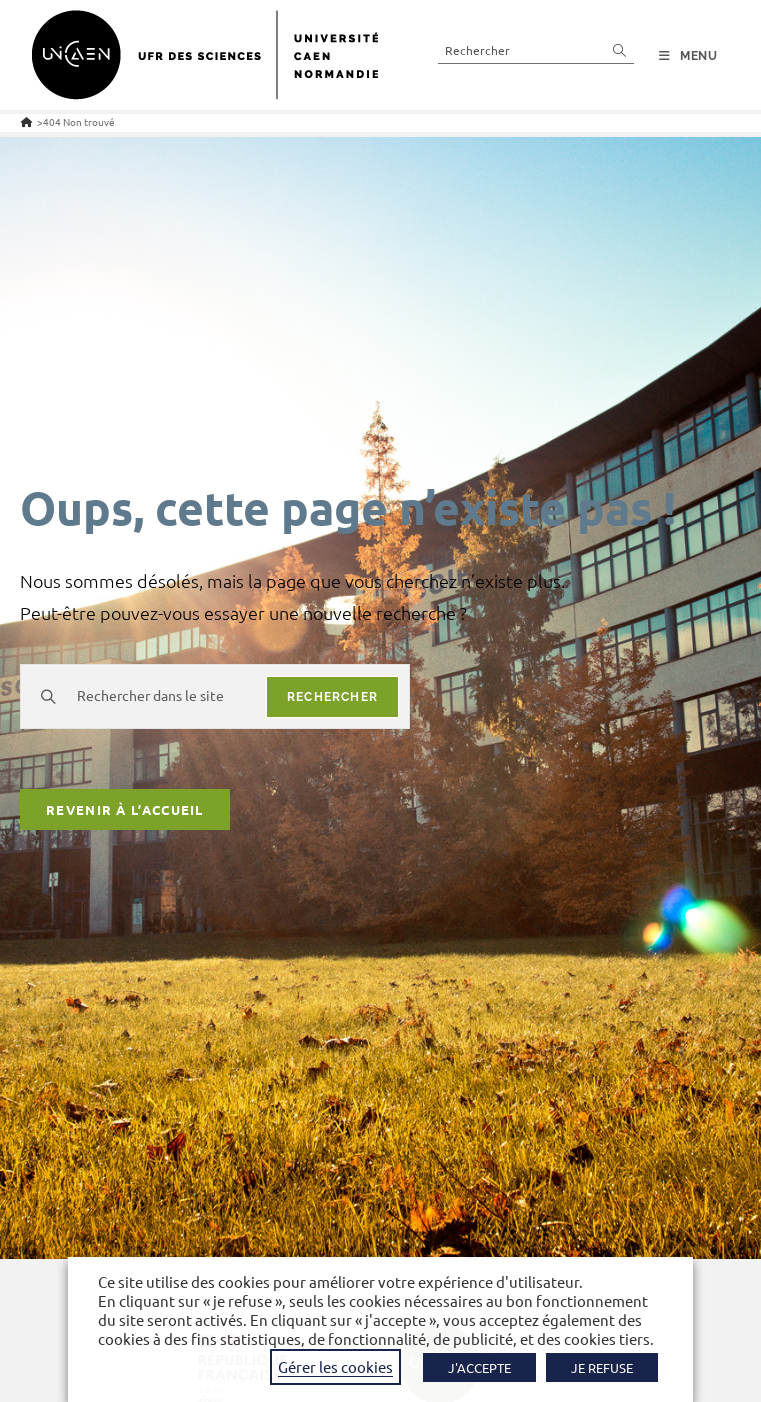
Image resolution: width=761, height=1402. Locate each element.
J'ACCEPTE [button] (479, 1367)
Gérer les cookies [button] (335, 1366)
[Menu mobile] (688, 56)
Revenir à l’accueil (125, 809)
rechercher (332, 697)
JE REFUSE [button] (602, 1367)
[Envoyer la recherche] (620, 49)
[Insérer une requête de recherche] (536, 49)
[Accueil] (26, 121)
